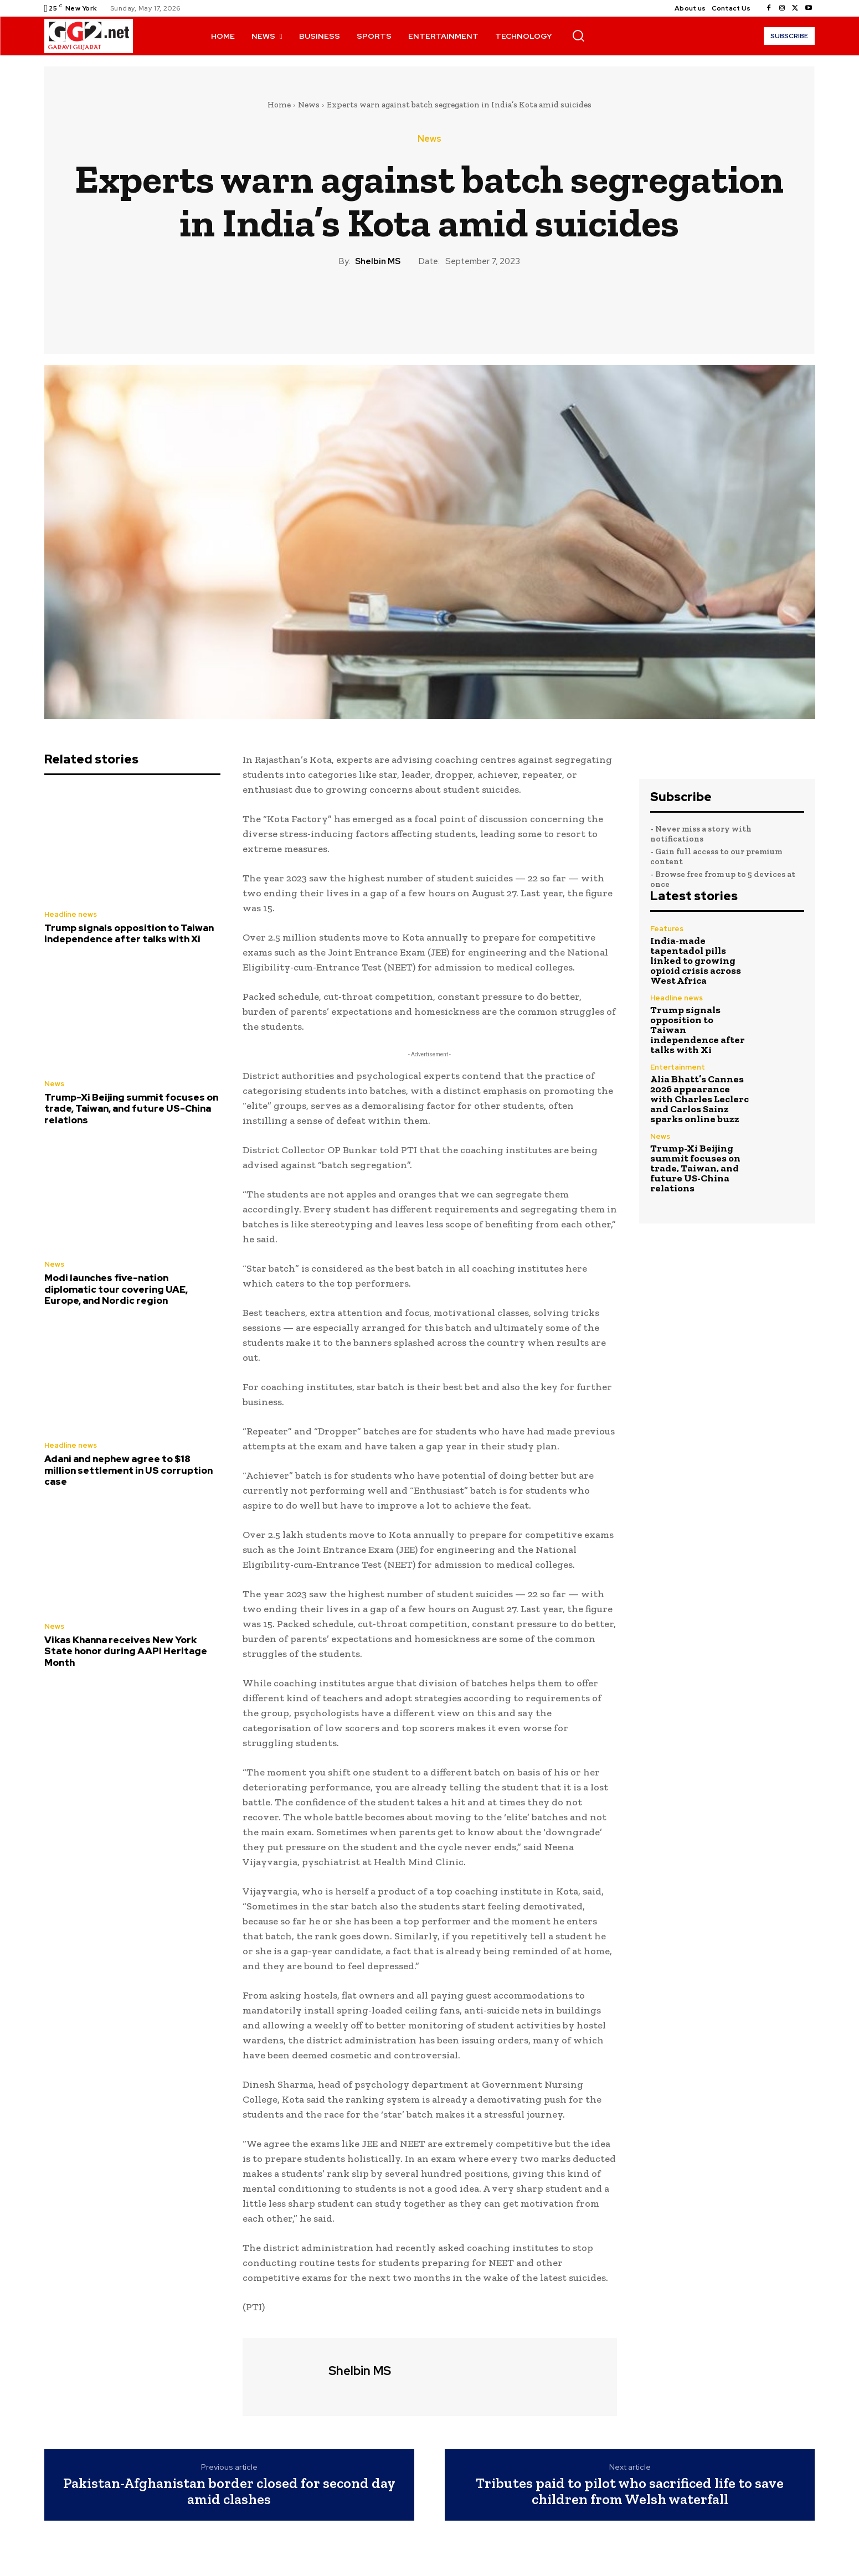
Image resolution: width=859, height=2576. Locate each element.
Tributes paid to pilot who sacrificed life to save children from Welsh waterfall (630, 2491)
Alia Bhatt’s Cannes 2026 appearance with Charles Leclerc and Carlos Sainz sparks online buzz (699, 1099)
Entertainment (677, 1067)
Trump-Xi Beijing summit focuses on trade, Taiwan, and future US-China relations (131, 1108)
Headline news (70, 914)
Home (279, 105)
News (309, 105)
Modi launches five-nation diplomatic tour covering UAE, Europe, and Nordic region (116, 1289)
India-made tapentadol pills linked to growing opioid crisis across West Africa (695, 961)
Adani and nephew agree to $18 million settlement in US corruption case (128, 1470)
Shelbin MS (377, 261)
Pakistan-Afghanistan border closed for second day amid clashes (229, 2491)
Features (666, 928)
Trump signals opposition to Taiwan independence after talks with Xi (129, 933)
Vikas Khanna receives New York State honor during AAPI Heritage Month (125, 1651)
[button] (578, 35)
